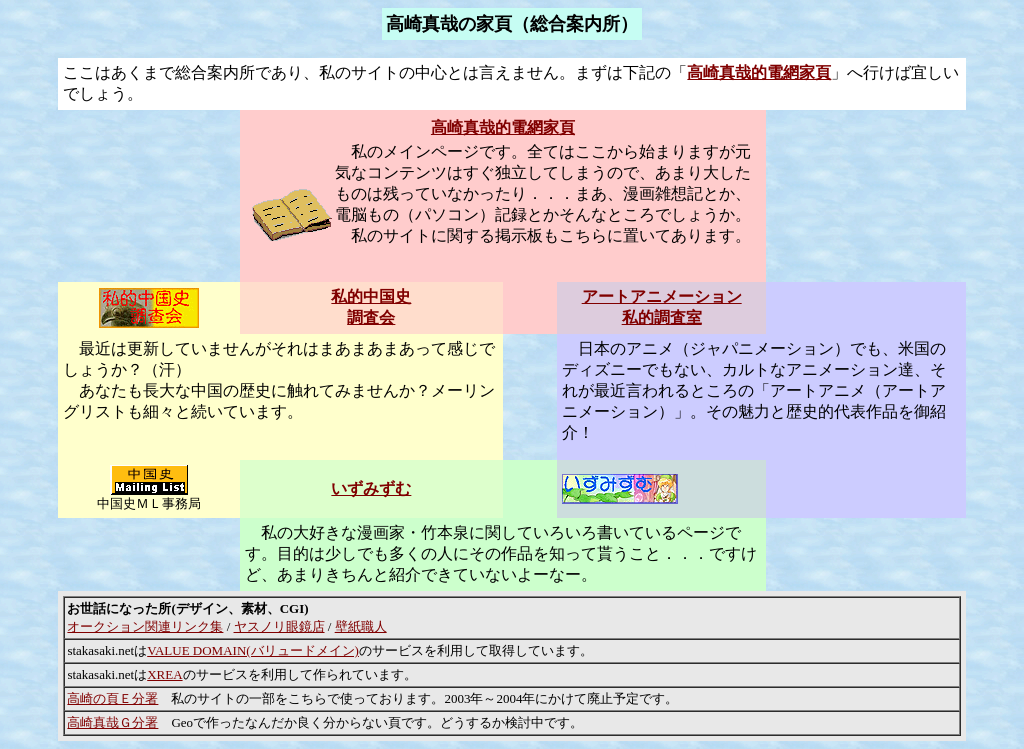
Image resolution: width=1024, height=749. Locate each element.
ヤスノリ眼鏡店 (279, 626)
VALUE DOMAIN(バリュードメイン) (253, 650)
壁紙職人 (361, 626)
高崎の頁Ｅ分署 (112, 698)
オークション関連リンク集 (145, 626)
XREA (164, 674)
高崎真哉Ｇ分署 (112, 722)
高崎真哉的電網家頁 (759, 72)
